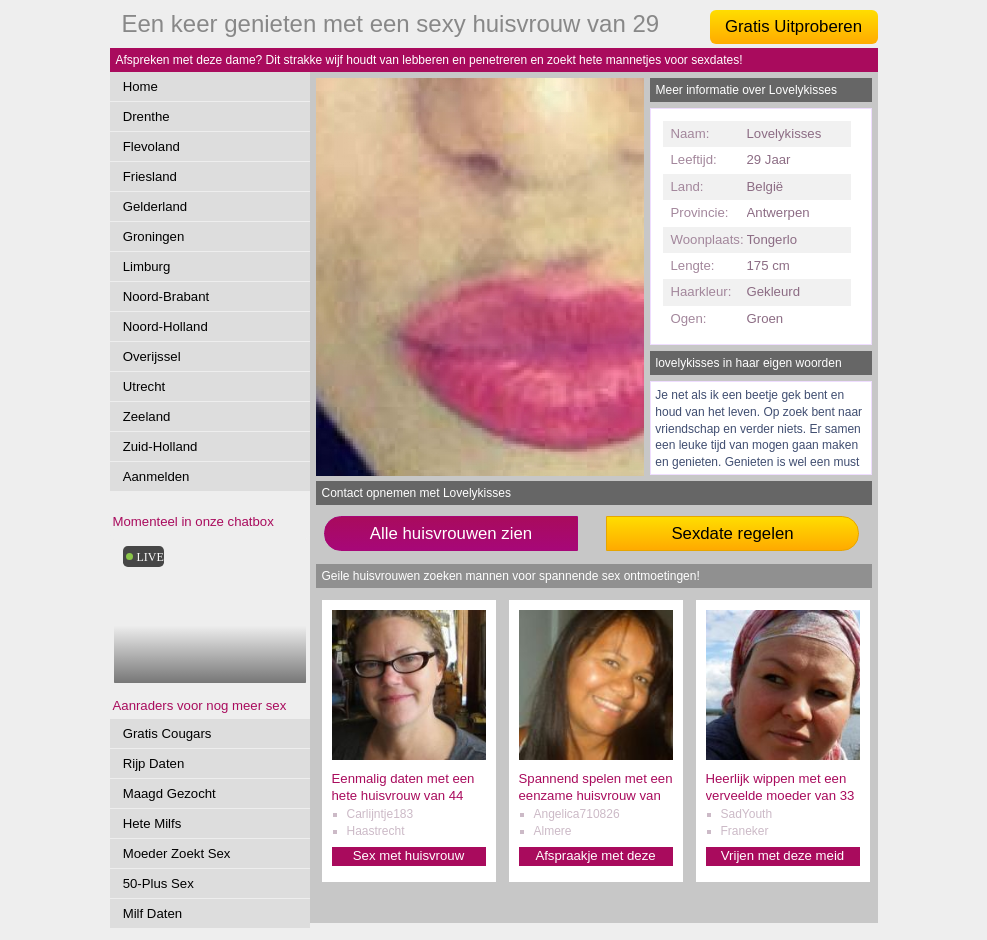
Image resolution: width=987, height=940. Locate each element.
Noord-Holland (165, 326)
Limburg (147, 266)
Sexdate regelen (732, 533)
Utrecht (144, 386)
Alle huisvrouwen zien (451, 533)
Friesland (150, 176)
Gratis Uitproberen (793, 26)
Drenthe (146, 116)
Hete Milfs (152, 823)
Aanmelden (156, 476)
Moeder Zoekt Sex (177, 853)
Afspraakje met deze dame (595, 856)
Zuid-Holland (160, 446)
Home (140, 86)
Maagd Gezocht (169, 793)
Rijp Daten (154, 763)
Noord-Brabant (166, 296)
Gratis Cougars (167, 733)
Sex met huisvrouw (408, 855)
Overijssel (152, 356)
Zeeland (147, 416)
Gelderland (155, 206)
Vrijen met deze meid (782, 855)
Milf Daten (152, 913)
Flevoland (151, 146)
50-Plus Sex (158, 883)
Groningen (154, 236)
